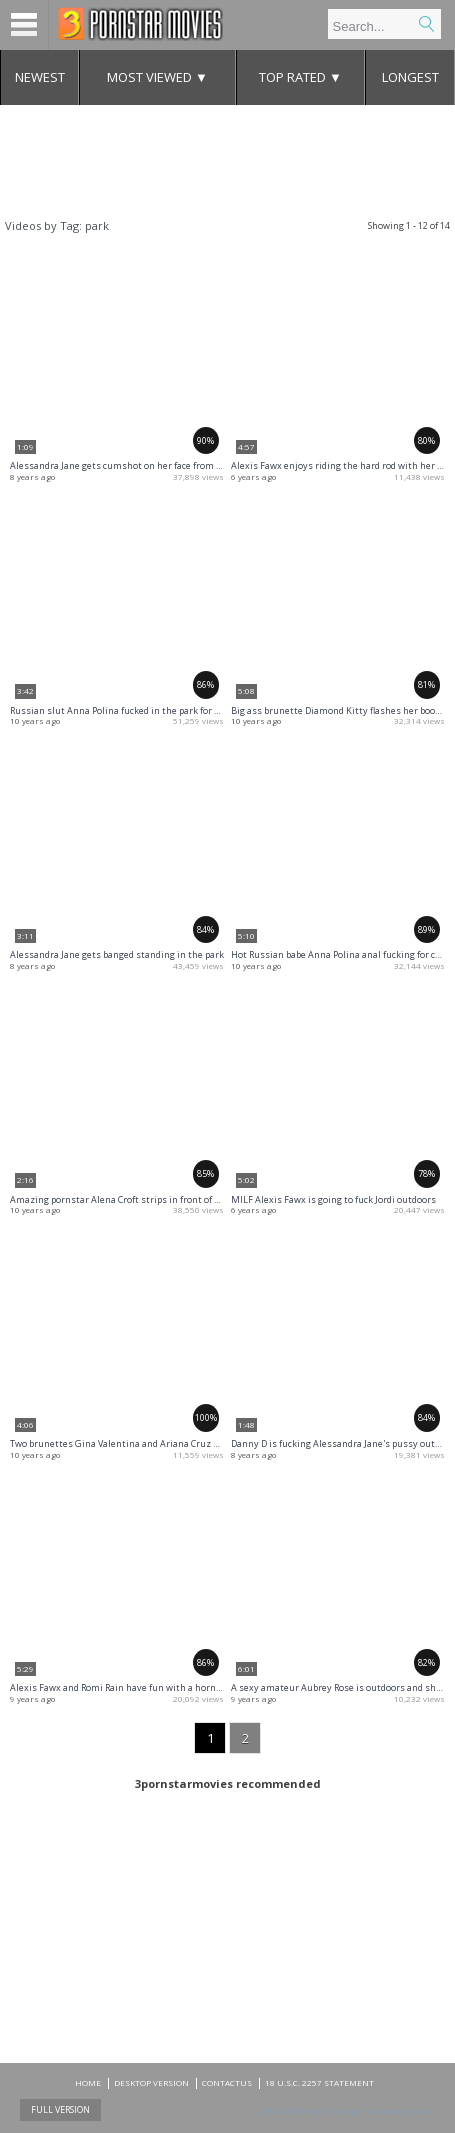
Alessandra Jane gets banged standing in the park (117, 954)
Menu (24, 25)
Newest (40, 77)
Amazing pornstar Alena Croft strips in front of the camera (136, 1199)
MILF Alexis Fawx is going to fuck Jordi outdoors (333, 1199)
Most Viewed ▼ (157, 77)
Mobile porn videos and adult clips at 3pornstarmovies (140, 24)
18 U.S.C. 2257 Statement (319, 2082)
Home (88, 2082)
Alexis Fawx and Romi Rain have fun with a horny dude (127, 1687)
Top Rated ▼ (300, 77)
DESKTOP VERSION (151, 2082)
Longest (410, 77)
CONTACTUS (227, 2082)
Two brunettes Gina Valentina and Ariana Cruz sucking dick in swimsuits (168, 1443)
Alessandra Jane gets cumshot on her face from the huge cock (142, 465)
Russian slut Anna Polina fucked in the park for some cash (135, 710)
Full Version (60, 2109)
